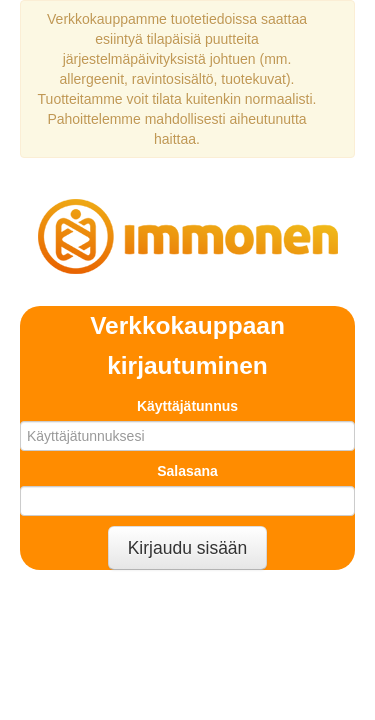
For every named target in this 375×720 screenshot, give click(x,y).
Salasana (187, 471)
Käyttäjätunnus (187, 406)
